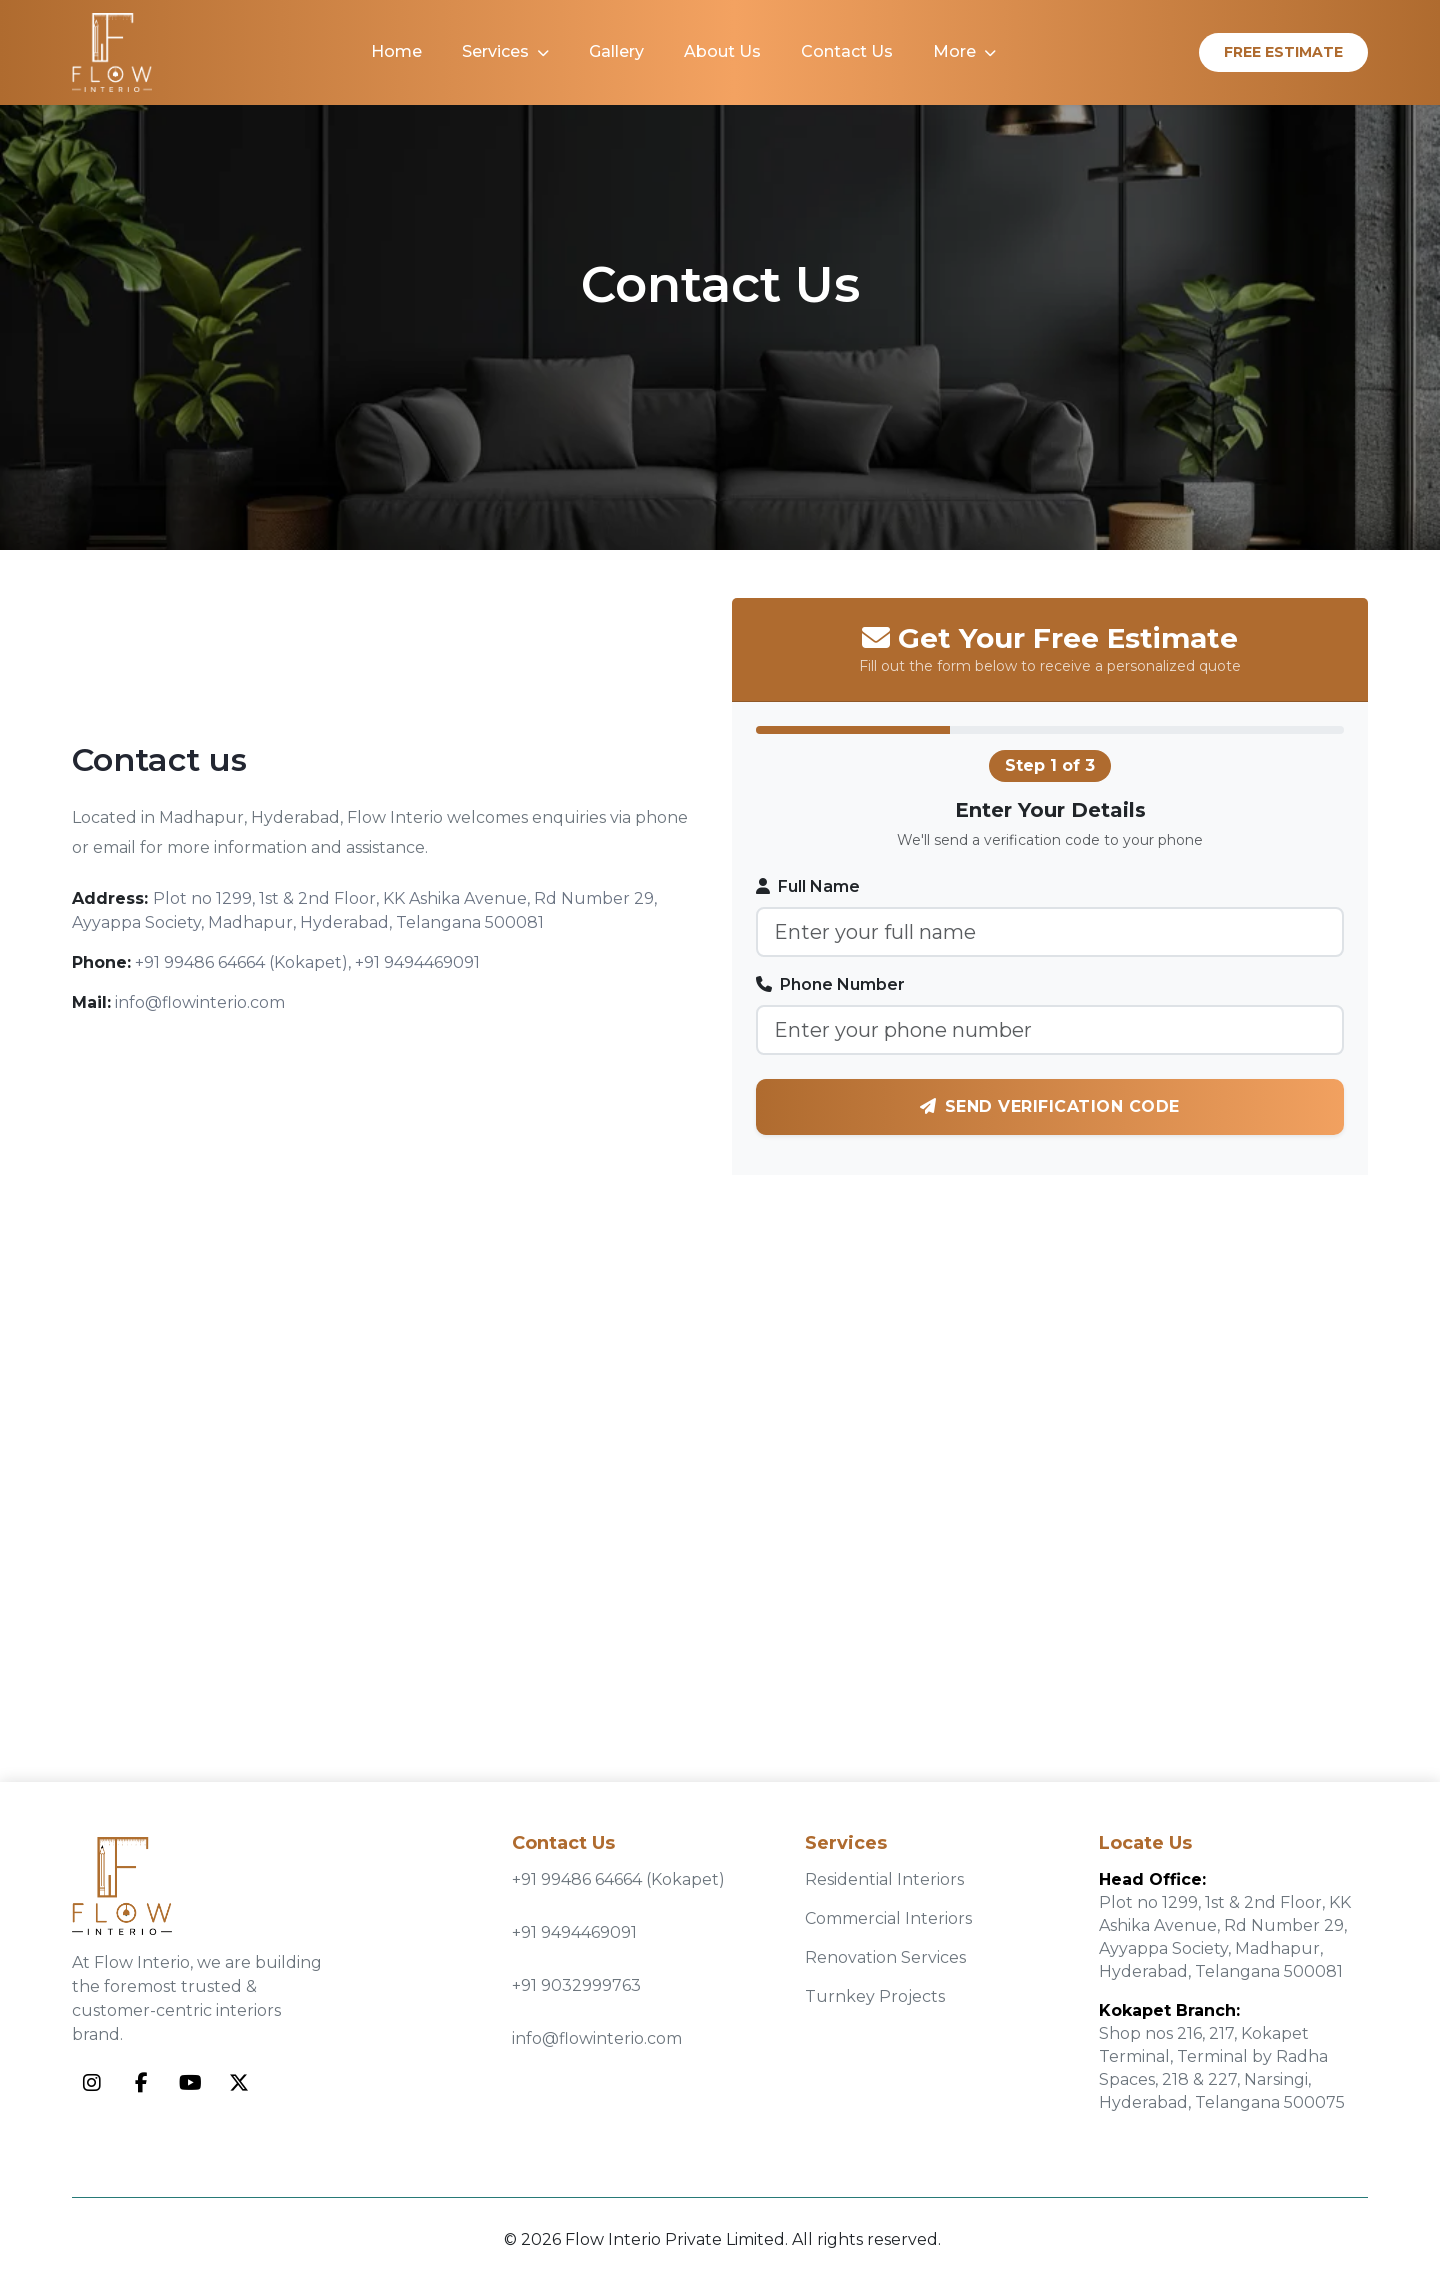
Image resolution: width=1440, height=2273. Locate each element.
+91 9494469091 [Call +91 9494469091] (574, 1932)
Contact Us (847, 51)
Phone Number (830, 984)
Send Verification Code (1050, 1106)
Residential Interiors (884, 1879)
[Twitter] (239, 2083)
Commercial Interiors (888, 1918)
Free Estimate (1283, 52)
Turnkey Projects (875, 1996)
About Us (722, 51)
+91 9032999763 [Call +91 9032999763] (576, 1985)
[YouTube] (190, 2083)
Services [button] (505, 51)
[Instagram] (92, 2083)
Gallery (616, 51)
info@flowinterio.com (597, 2038)
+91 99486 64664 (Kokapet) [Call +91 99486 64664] (618, 1879)
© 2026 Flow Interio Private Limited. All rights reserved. (722, 2239)
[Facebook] (141, 2083)
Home (396, 51)
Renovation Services (885, 1957)
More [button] (964, 51)
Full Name (808, 886)
